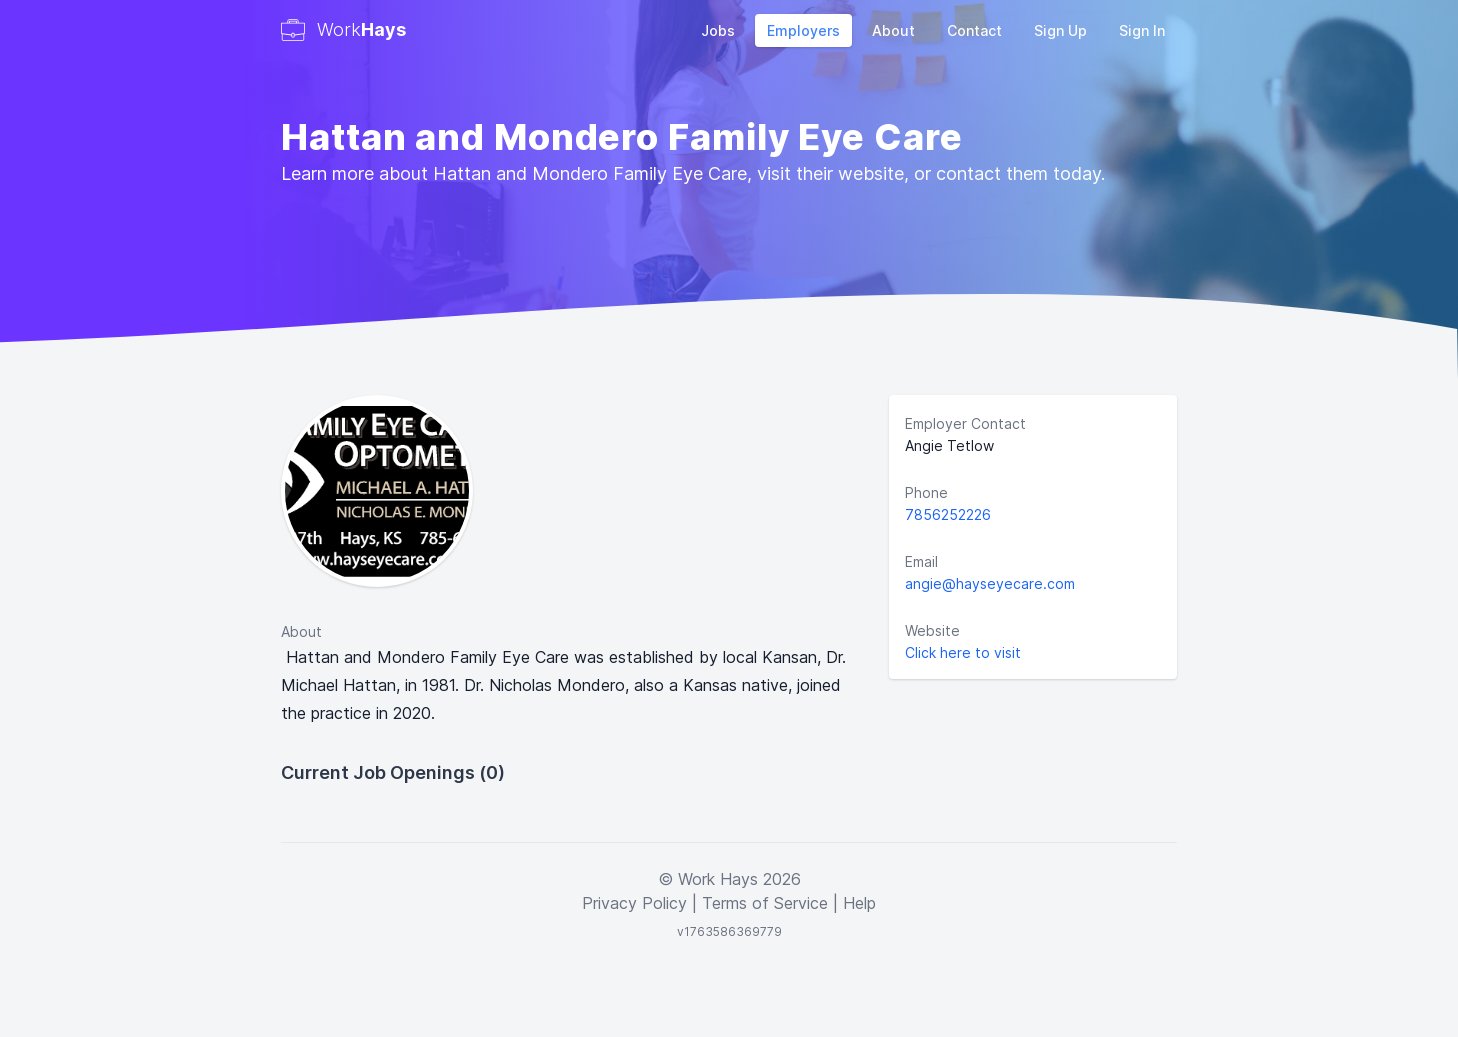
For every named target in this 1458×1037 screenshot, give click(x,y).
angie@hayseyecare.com (990, 583)
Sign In (1142, 30)
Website (932, 630)
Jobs (718, 30)
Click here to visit (963, 652)
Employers (803, 30)
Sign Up (1060, 30)
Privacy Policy (634, 903)
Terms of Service (765, 903)
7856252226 (948, 514)
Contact (974, 30)
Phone (926, 492)
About (893, 30)
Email (921, 561)
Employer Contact (965, 423)
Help (859, 903)
